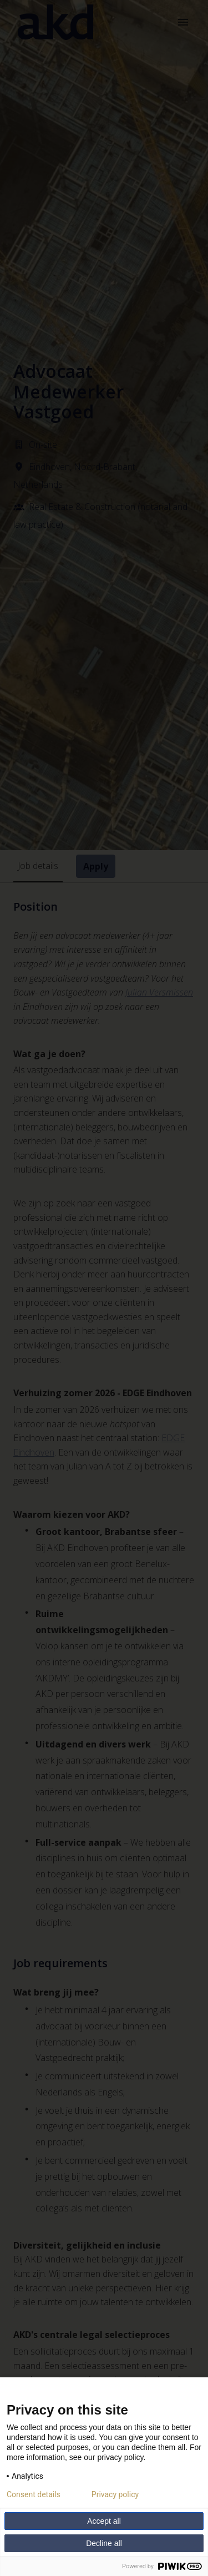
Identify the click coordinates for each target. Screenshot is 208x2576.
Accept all (104, 2521)
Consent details (33, 2494)
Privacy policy (115, 2494)
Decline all (104, 2543)
